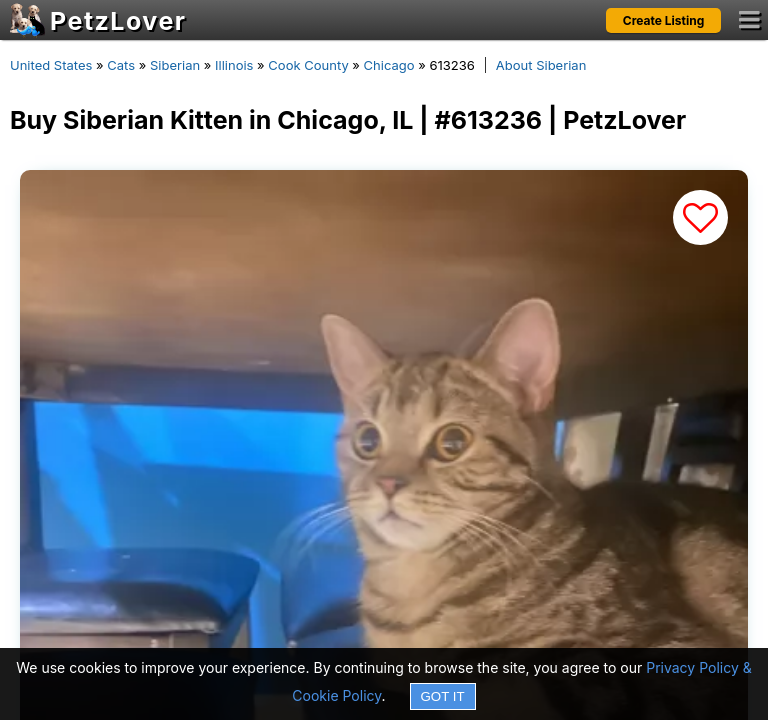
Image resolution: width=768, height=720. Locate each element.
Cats (121, 65)
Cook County (308, 65)
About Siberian (541, 65)
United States (51, 65)
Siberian (175, 65)
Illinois (234, 65)
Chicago (389, 65)
